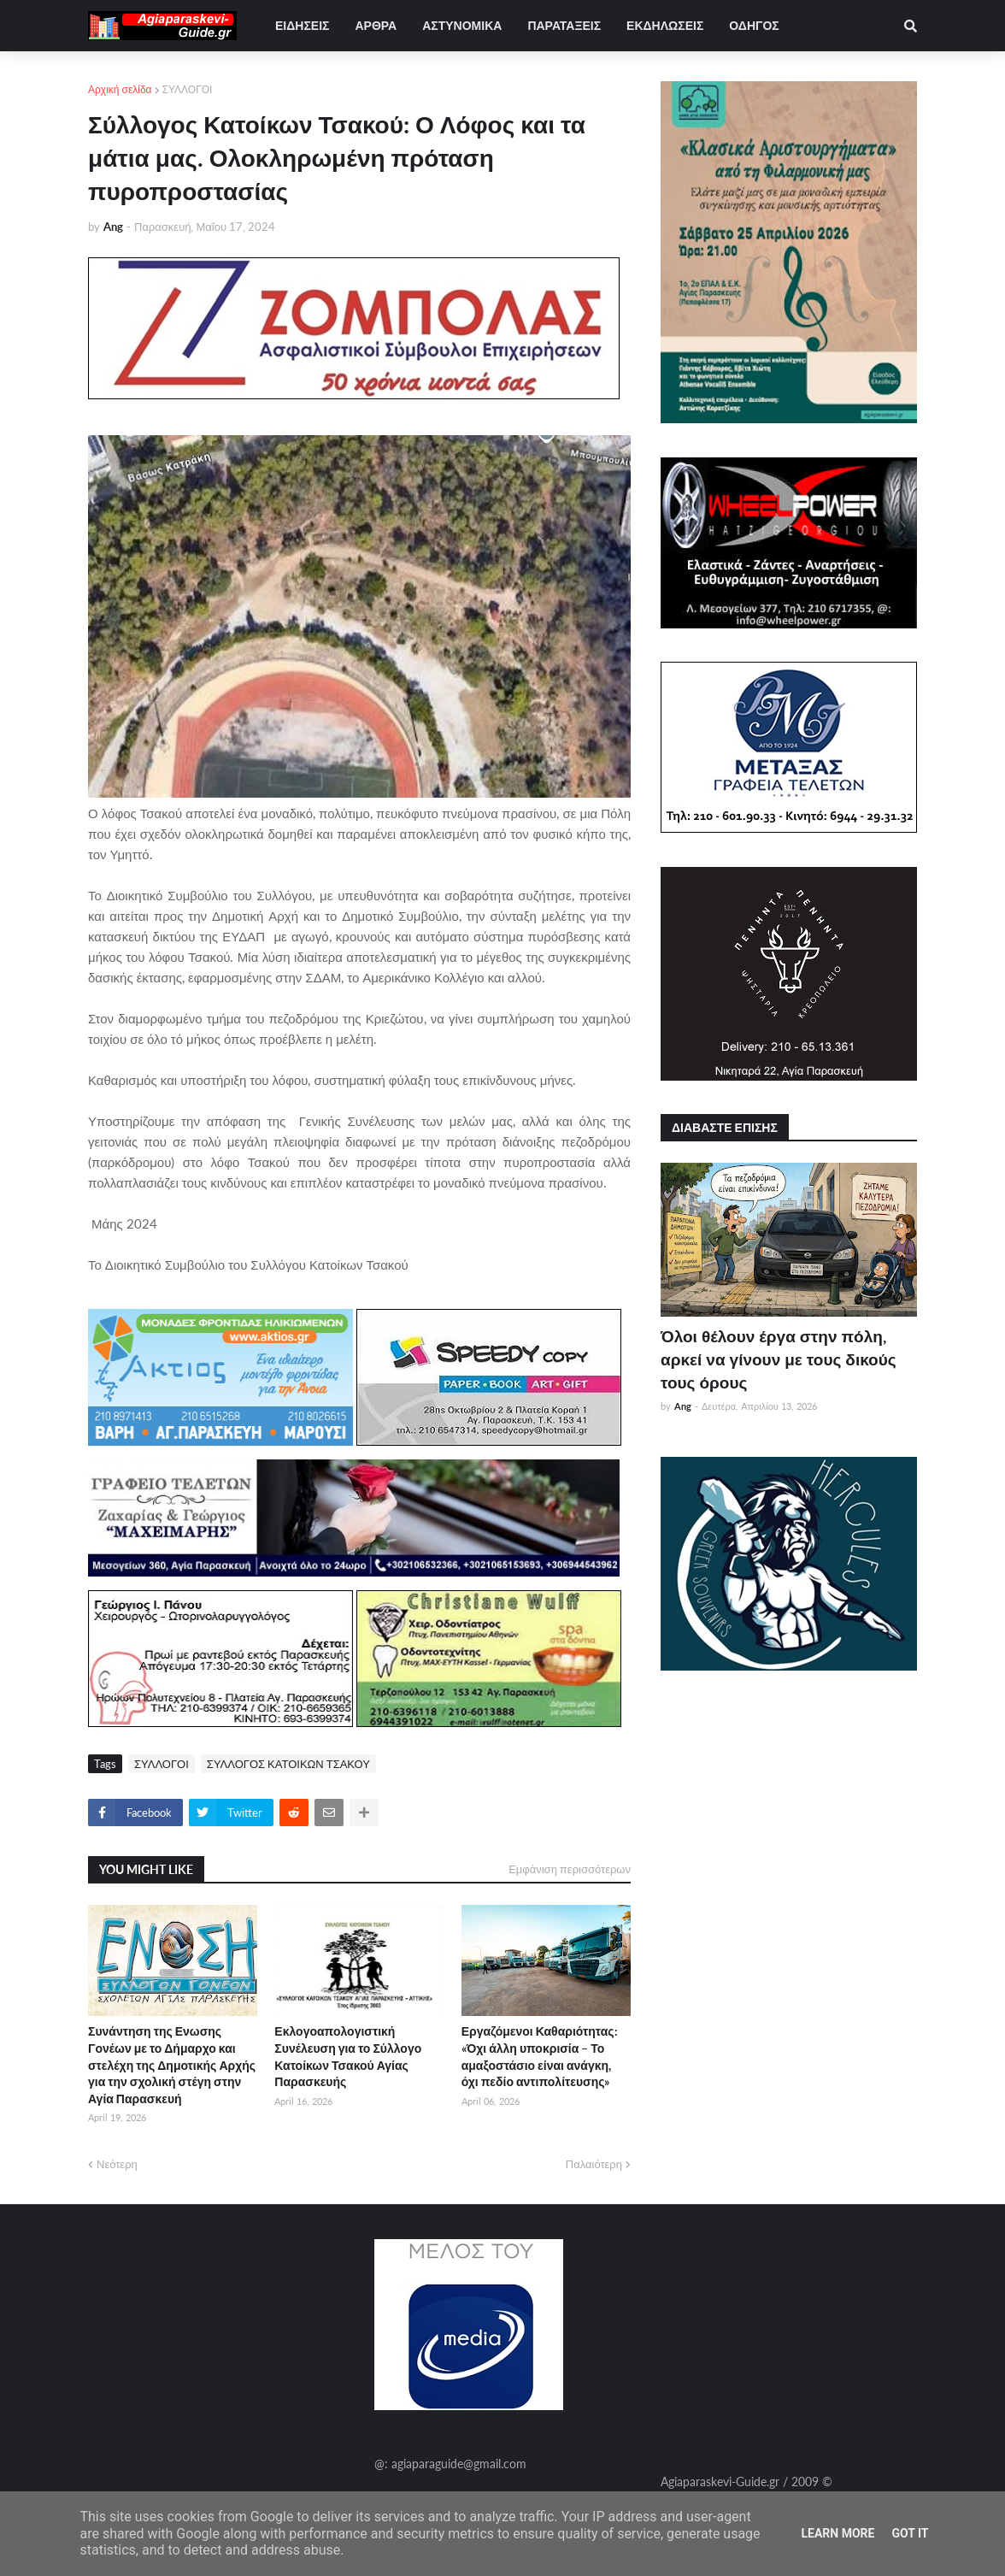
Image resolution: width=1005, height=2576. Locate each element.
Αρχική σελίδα (120, 89)
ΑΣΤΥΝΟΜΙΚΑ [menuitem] (462, 25)
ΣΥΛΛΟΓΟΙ (187, 89)
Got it (909, 2533)
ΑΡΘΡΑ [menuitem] (376, 25)
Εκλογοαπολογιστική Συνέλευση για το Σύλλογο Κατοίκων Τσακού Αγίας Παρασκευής (347, 2056)
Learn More (837, 2533)
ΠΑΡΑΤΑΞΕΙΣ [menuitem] (564, 25)
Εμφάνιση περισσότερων (569, 1869)
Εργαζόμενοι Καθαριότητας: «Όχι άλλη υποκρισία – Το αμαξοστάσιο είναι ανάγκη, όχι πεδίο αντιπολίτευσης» (539, 2056)
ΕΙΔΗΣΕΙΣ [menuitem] (302, 25)
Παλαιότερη (594, 2164)
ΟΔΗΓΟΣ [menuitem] (754, 25)
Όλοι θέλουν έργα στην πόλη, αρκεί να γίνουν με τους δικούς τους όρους (778, 1358)
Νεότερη (117, 2164)
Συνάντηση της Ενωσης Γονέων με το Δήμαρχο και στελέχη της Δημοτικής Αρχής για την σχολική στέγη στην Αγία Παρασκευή (172, 2064)
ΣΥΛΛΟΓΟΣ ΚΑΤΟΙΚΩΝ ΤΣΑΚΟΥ (288, 1764)
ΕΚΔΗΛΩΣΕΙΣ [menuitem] (664, 25)
